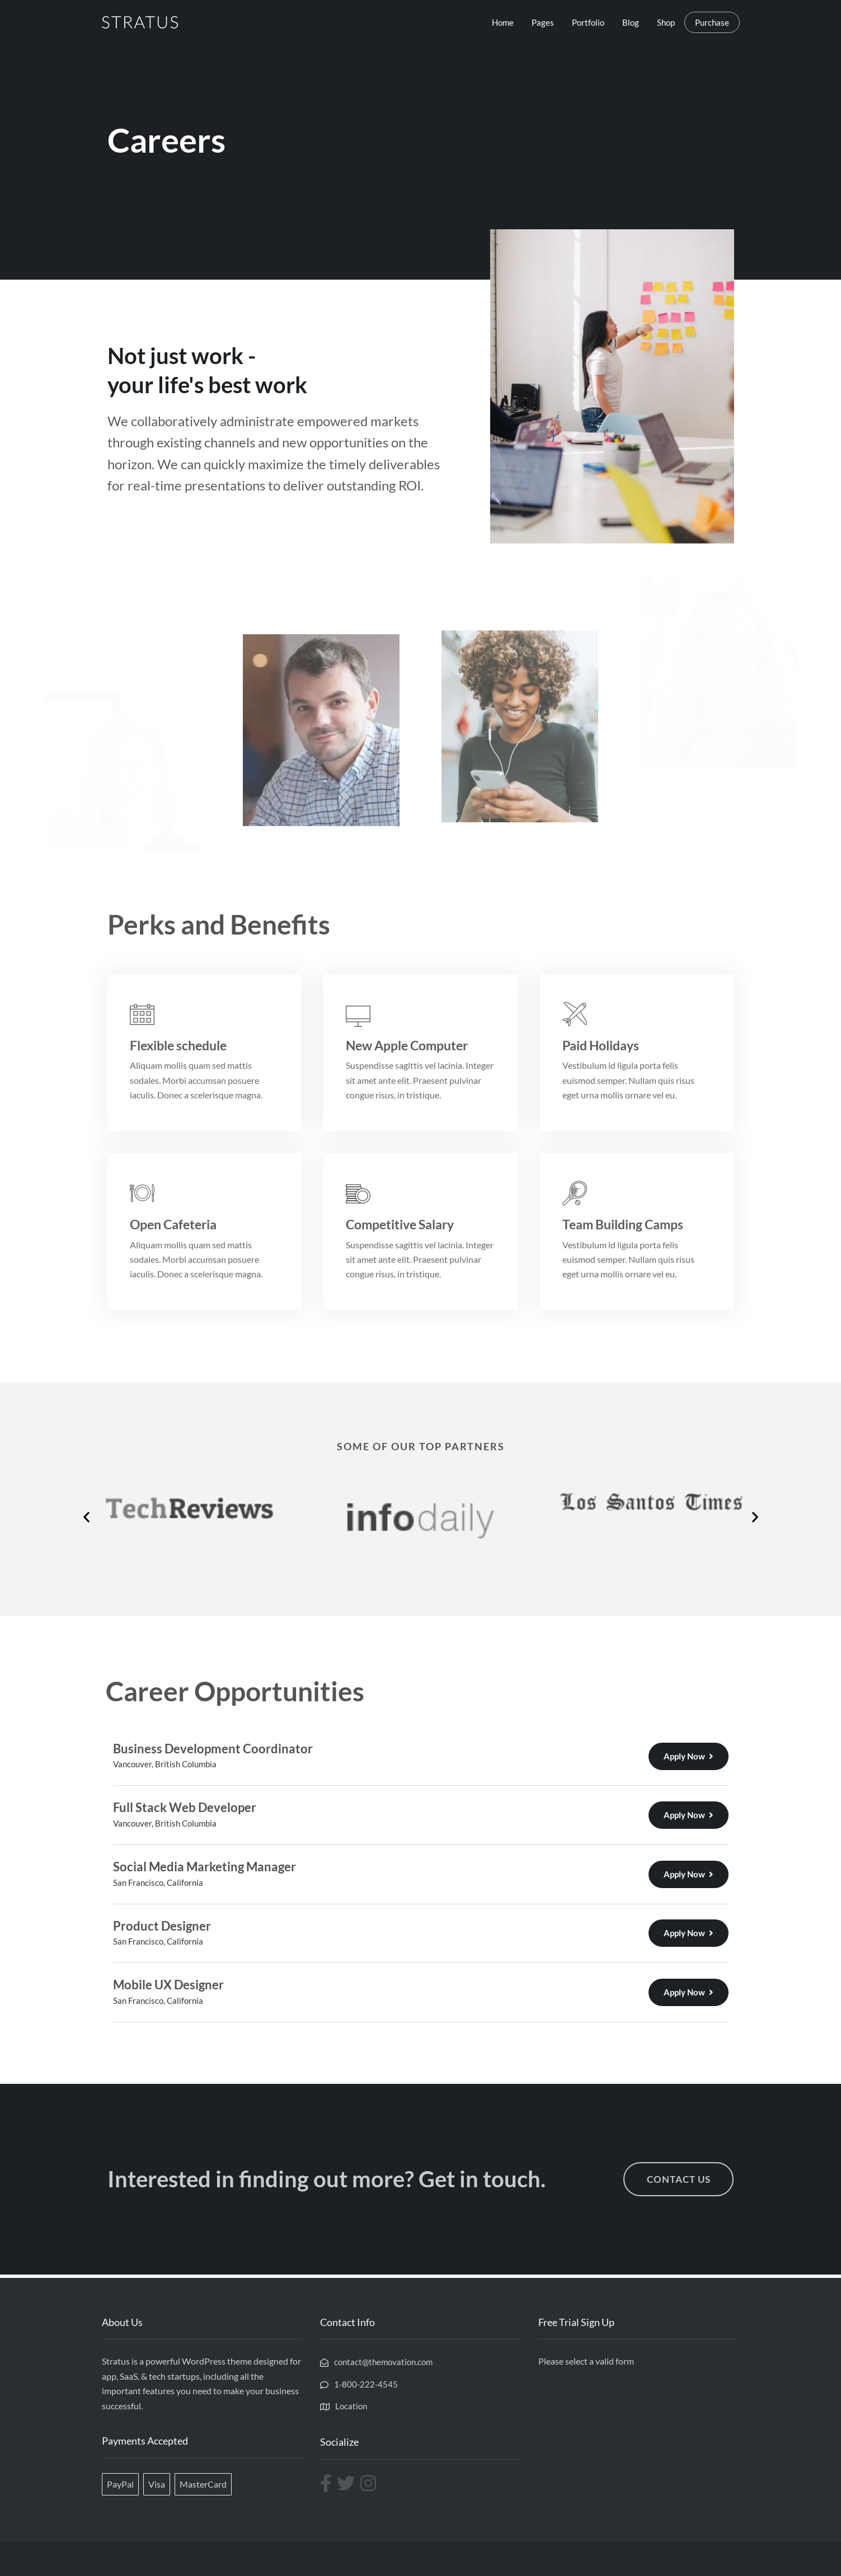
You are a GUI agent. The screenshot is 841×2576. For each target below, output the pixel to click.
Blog (630, 22)
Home (503, 22)
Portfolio (588, 22)
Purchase (712, 22)
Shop (666, 22)
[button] (86, 1517)
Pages (543, 22)
